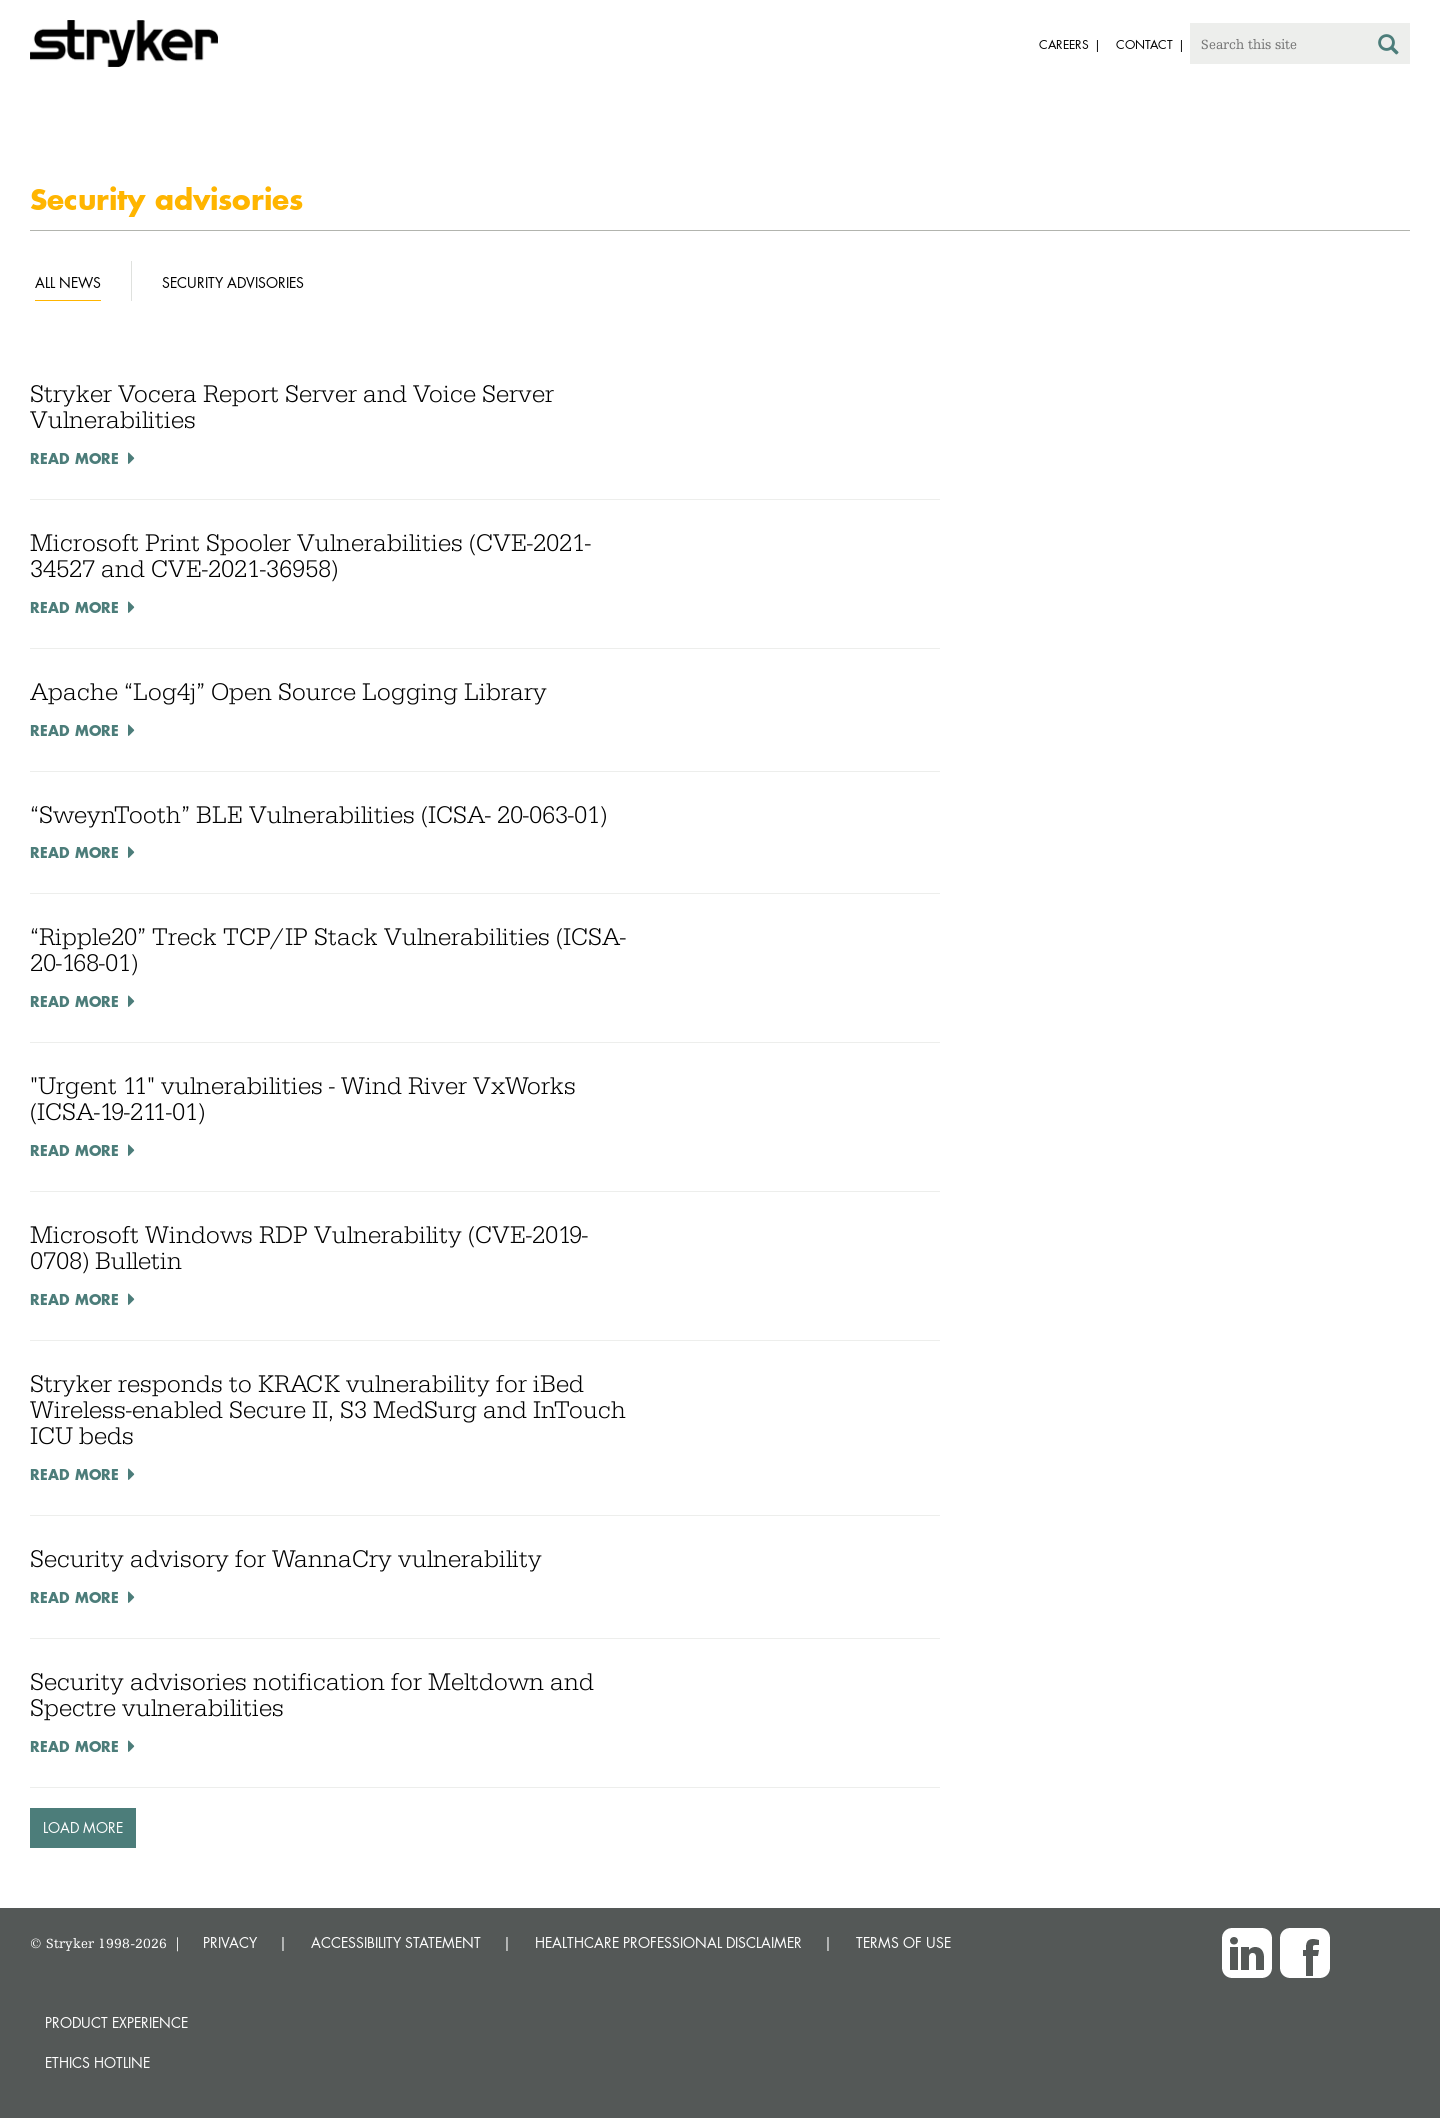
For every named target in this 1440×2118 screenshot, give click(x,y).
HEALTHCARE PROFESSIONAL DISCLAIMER (668, 1942)
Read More (74, 458)
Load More (83, 1827)
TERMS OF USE (903, 1942)
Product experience (116, 2022)
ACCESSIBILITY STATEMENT (396, 1942)
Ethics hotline (97, 2062)
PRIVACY (230, 1942)
